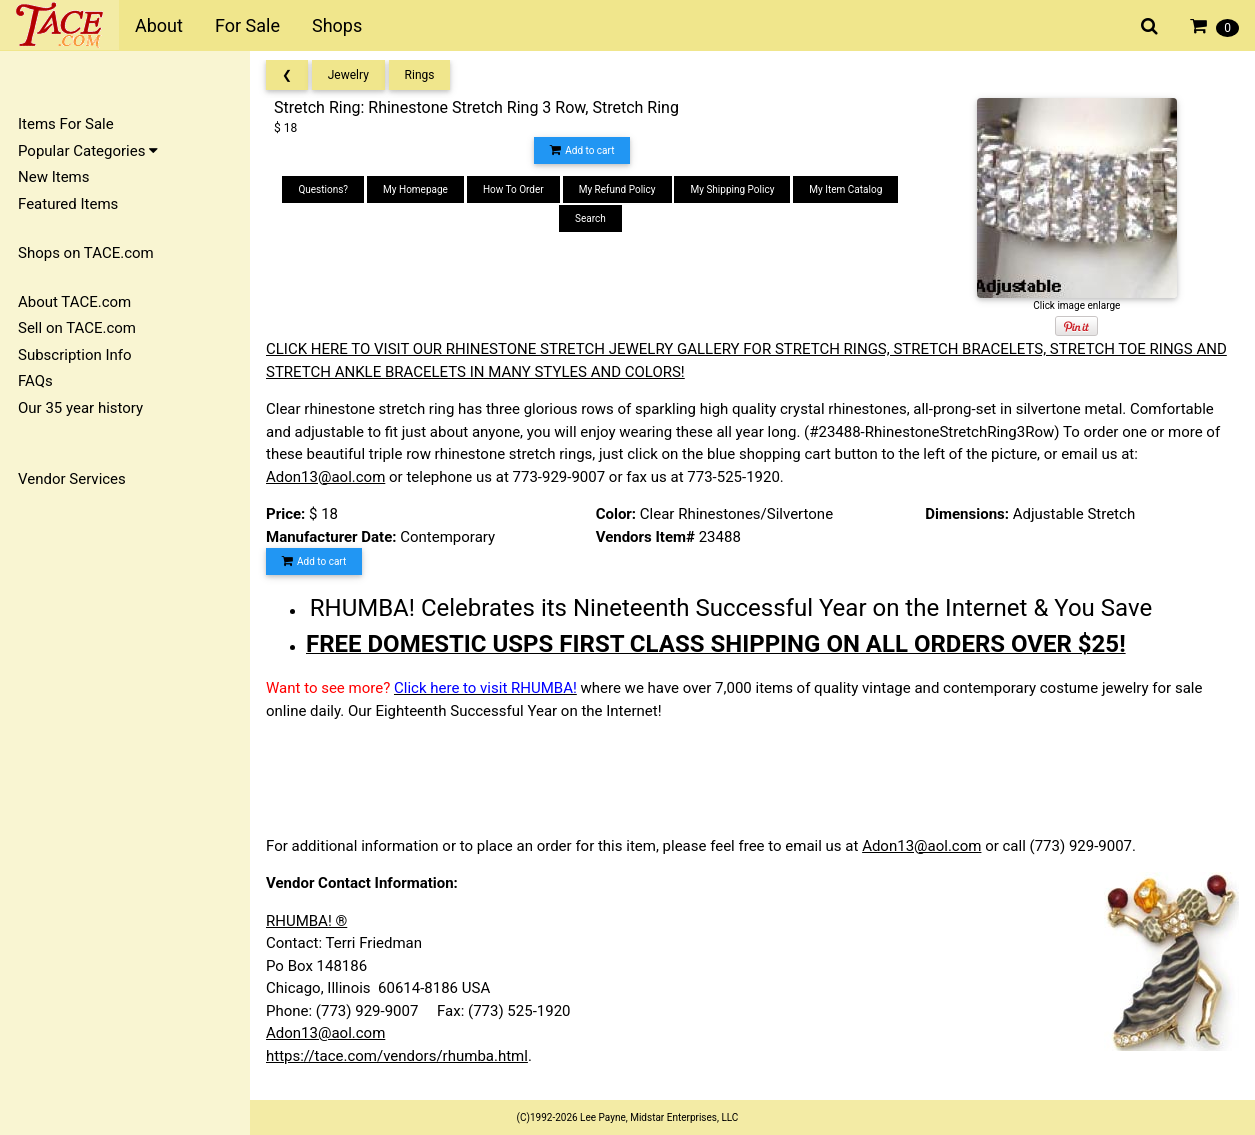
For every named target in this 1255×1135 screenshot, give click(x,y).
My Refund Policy (617, 189)
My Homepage (415, 189)
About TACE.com (74, 302)
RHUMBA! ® (306, 921)
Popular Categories (88, 151)
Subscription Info (75, 355)
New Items (53, 177)
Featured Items (68, 204)
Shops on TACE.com (86, 253)
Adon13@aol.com (325, 477)
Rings (420, 75)
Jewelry (348, 75)
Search (590, 218)
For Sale (247, 25)
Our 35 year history (80, 408)
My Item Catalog (845, 189)
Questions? (323, 189)
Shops (337, 25)
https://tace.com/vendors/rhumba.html (397, 1056)
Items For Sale (66, 124)
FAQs (35, 381)
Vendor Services (72, 479)
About (159, 25)
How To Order (513, 189)
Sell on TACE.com (77, 328)
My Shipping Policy (732, 189)
